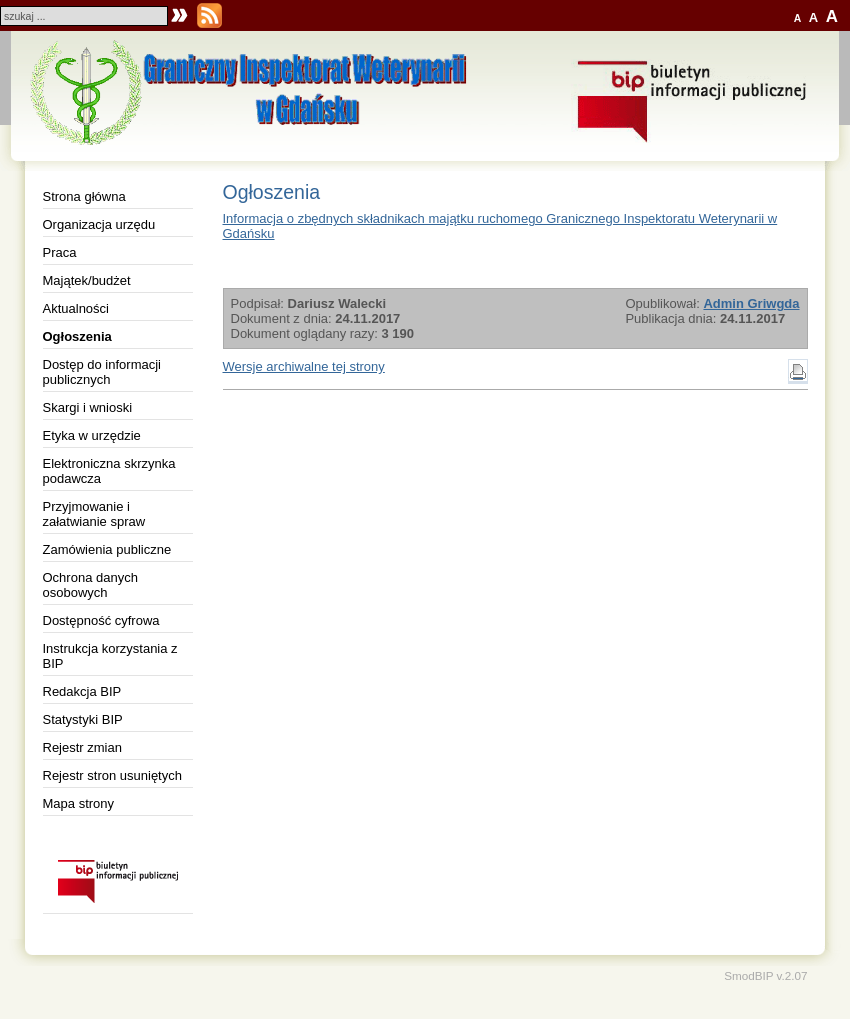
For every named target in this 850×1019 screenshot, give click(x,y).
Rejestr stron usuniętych (112, 775)
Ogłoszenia (77, 336)
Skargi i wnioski (88, 407)
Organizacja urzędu (99, 224)
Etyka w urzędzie (92, 435)
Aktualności (76, 308)
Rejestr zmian (82, 747)
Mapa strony (79, 803)
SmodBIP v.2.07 (765, 975)
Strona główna (84, 196)
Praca (60, 252)
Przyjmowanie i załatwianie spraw (94, 514)
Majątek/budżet (87, 280)
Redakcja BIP (82, 691)
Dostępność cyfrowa (101, 620)
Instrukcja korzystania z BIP (110, 656)
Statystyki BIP (83, 719)
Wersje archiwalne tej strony (304, 366)
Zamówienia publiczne (107, 549)
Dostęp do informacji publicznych (102, 372)
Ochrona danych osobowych (90, 585)
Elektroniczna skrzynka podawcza (109, 471)
